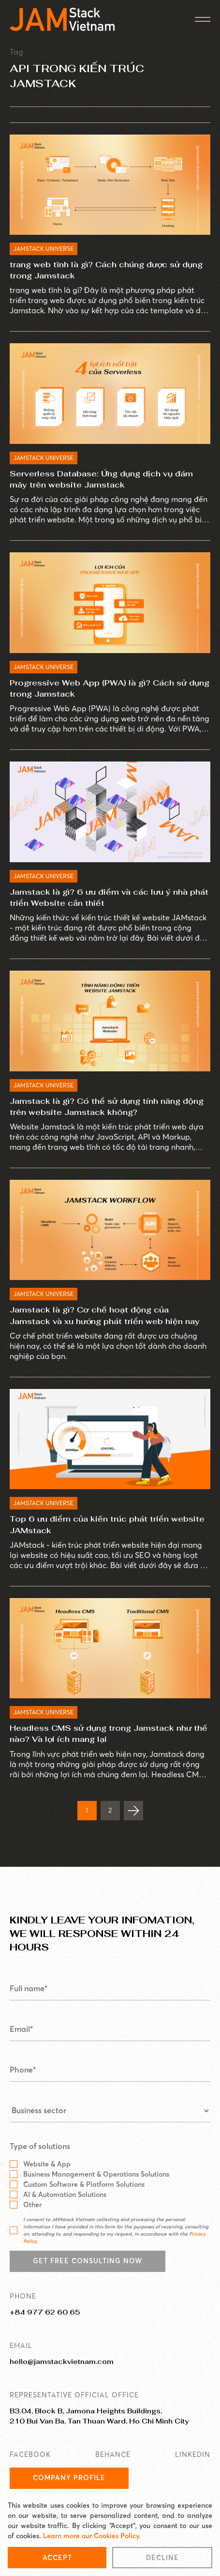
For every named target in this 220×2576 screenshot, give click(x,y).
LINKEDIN (192, 2454)
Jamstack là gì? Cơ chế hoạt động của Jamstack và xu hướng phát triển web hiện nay (105, 1315)
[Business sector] (110, 2110)
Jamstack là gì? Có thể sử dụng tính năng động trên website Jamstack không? (107, 1106)
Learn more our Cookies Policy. (92, 2535)
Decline (162, 2557)
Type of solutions (40, 2146)
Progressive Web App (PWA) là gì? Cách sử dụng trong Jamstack (109, 688)
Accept (57, 2557)
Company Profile (69, 2477)
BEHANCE (113, 2454)
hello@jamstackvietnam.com (62, 2361)
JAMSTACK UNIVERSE (43, 248)
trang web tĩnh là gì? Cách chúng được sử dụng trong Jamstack (106, 270)
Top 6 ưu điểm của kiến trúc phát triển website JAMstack (107, 1524)
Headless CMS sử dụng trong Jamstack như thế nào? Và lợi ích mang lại (108, 1733)
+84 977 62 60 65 (45, 2312)
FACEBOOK (30, 2454)
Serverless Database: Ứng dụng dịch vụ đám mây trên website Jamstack (101, 479)
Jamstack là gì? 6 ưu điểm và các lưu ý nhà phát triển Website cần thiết (109, 897)
